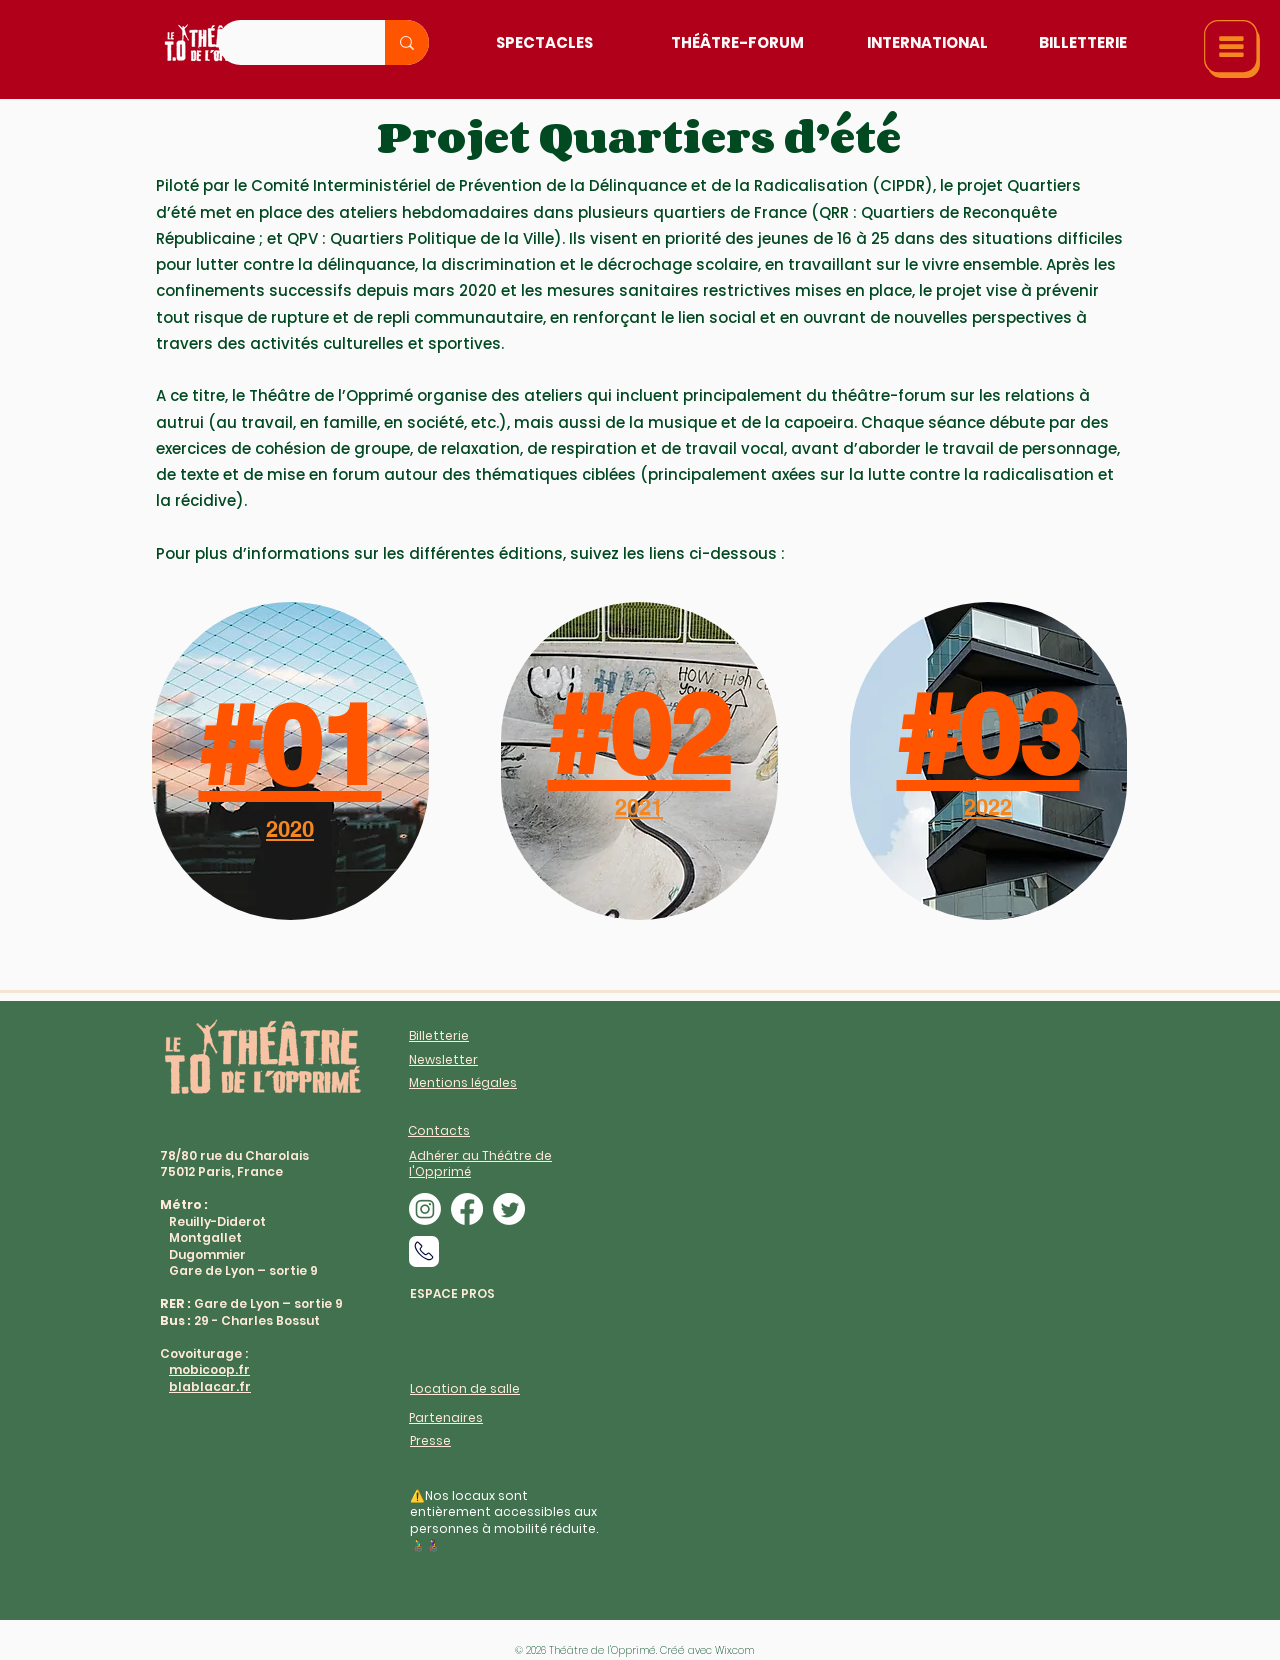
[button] (1232, 49)
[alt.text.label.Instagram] (425, 1209)
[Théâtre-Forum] (737, 42)
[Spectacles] (544, 42)
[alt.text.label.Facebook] (467, 1209)
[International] (927, 42)
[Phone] (424, 1251)
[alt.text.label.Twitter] (509, 1209)
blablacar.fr (210, 1386)
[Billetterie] (1082, 42)
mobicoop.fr (209, 1369)
